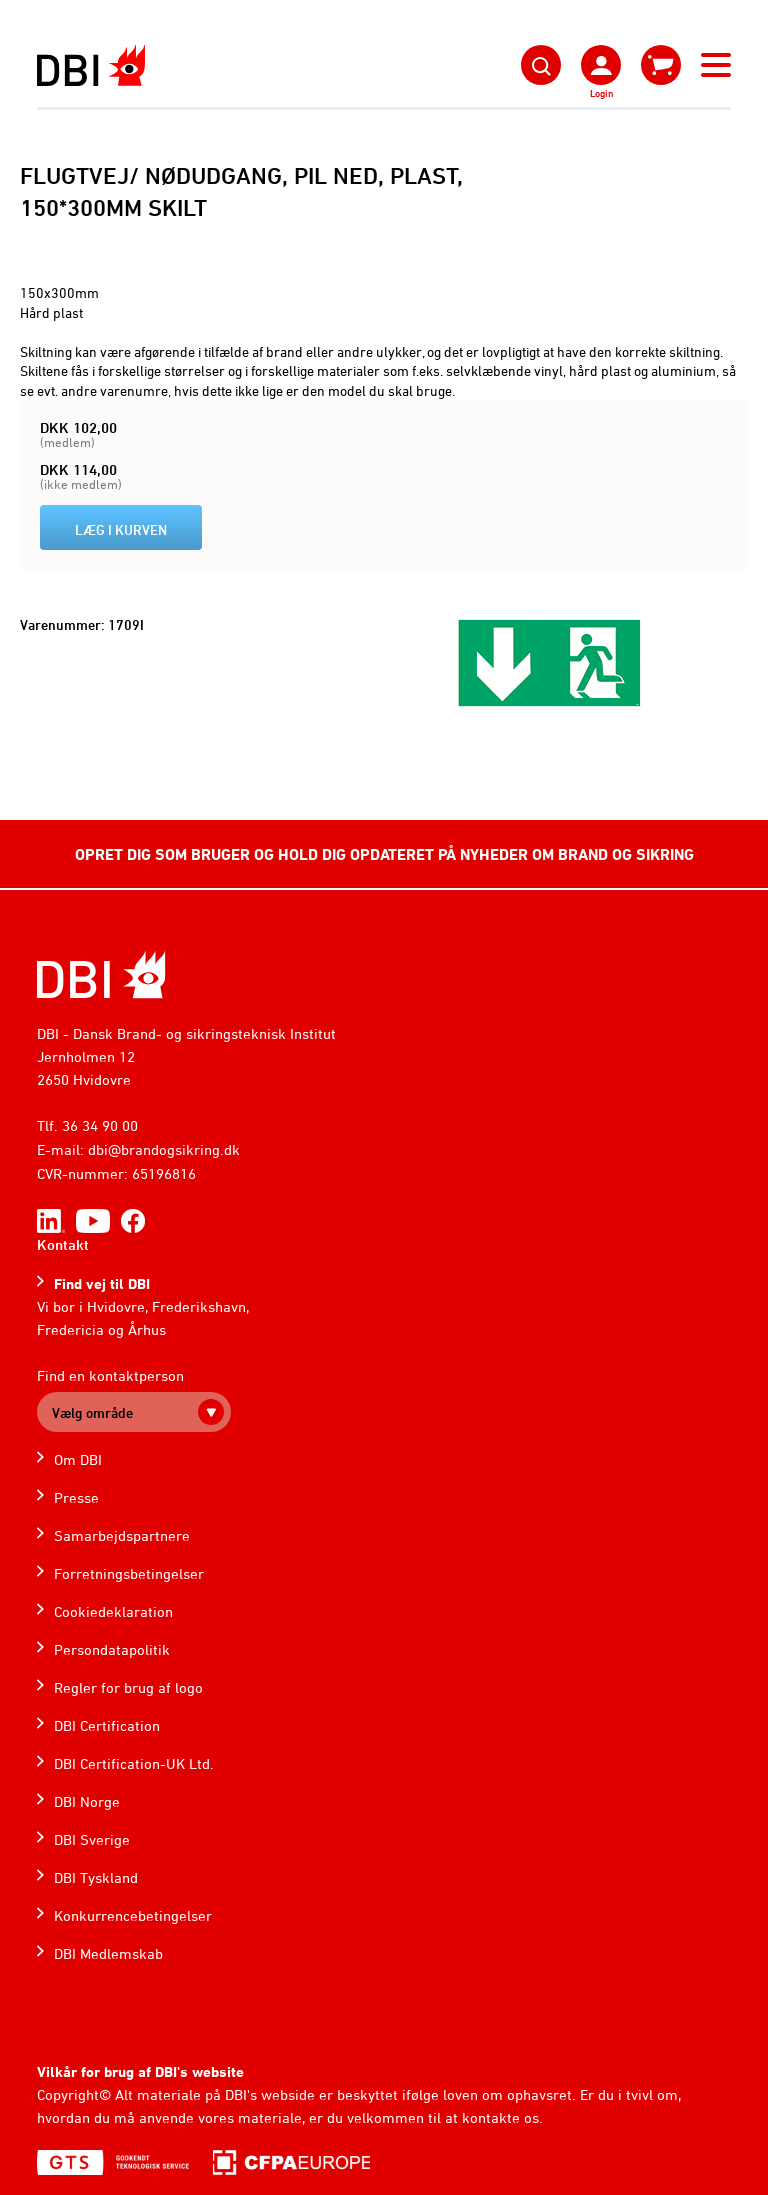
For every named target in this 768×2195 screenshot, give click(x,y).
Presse (76, 1497)
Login (601, 93)
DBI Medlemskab (108, 1953)
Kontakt (63, 1244)
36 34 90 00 (100, 1125)
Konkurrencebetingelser (133, 1915)
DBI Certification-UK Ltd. (134, 1763)
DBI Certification (107, 1725)
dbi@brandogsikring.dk (164, 1149)
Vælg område (92, 1412)
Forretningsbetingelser (129, 1573)
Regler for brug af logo (128, 1687)
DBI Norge (87, 1801)
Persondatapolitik (112, 1649)
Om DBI (78, 1459)
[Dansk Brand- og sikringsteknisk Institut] (91, 65)
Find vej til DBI (102, 1283)
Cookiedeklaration (113, 1611)
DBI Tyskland (96, 1877)
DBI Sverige (92, 1839)
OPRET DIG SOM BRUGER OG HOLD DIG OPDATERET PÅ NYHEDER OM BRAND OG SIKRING (384, 854)
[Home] (101, 974)
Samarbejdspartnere (122, 1535)
